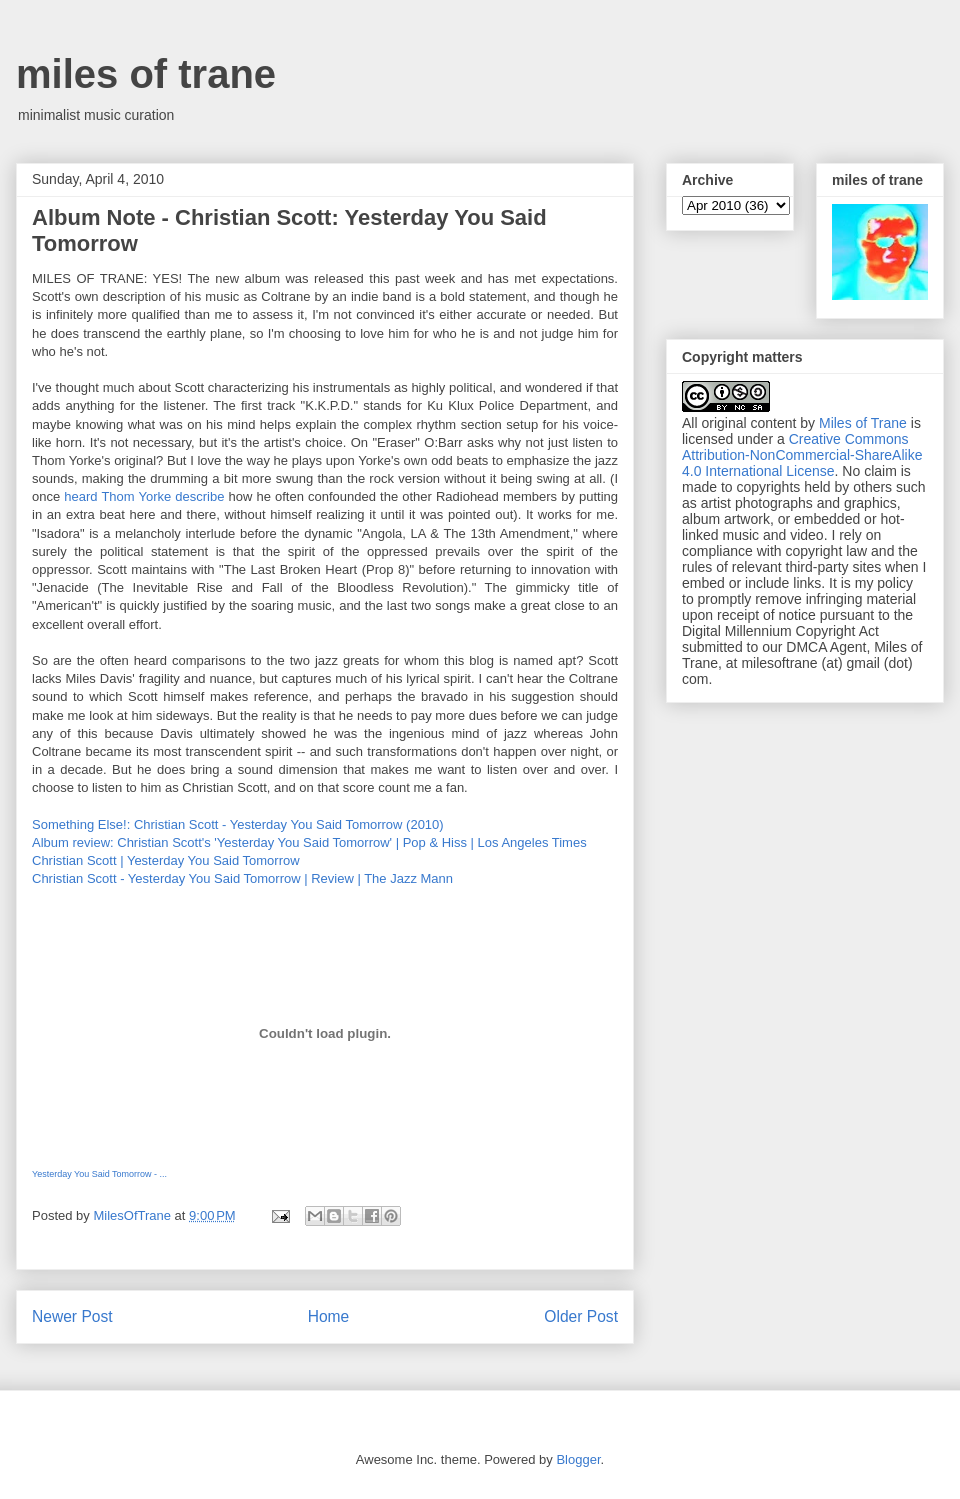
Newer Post (72, 1316)
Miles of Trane (863, 423)
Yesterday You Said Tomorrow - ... (99, 1174)
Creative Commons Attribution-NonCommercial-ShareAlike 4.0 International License (802, 455)
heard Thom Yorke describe (144, 496)
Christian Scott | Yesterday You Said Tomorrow (166, 860)
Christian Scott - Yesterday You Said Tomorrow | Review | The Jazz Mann (242, 878)
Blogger (578, 1459)
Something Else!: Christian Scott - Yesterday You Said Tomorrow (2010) (238, 824)
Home (329, 1316)
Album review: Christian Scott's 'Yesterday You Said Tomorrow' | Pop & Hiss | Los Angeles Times (309, 842)
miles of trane (146, 74)
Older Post (581, 1316)
